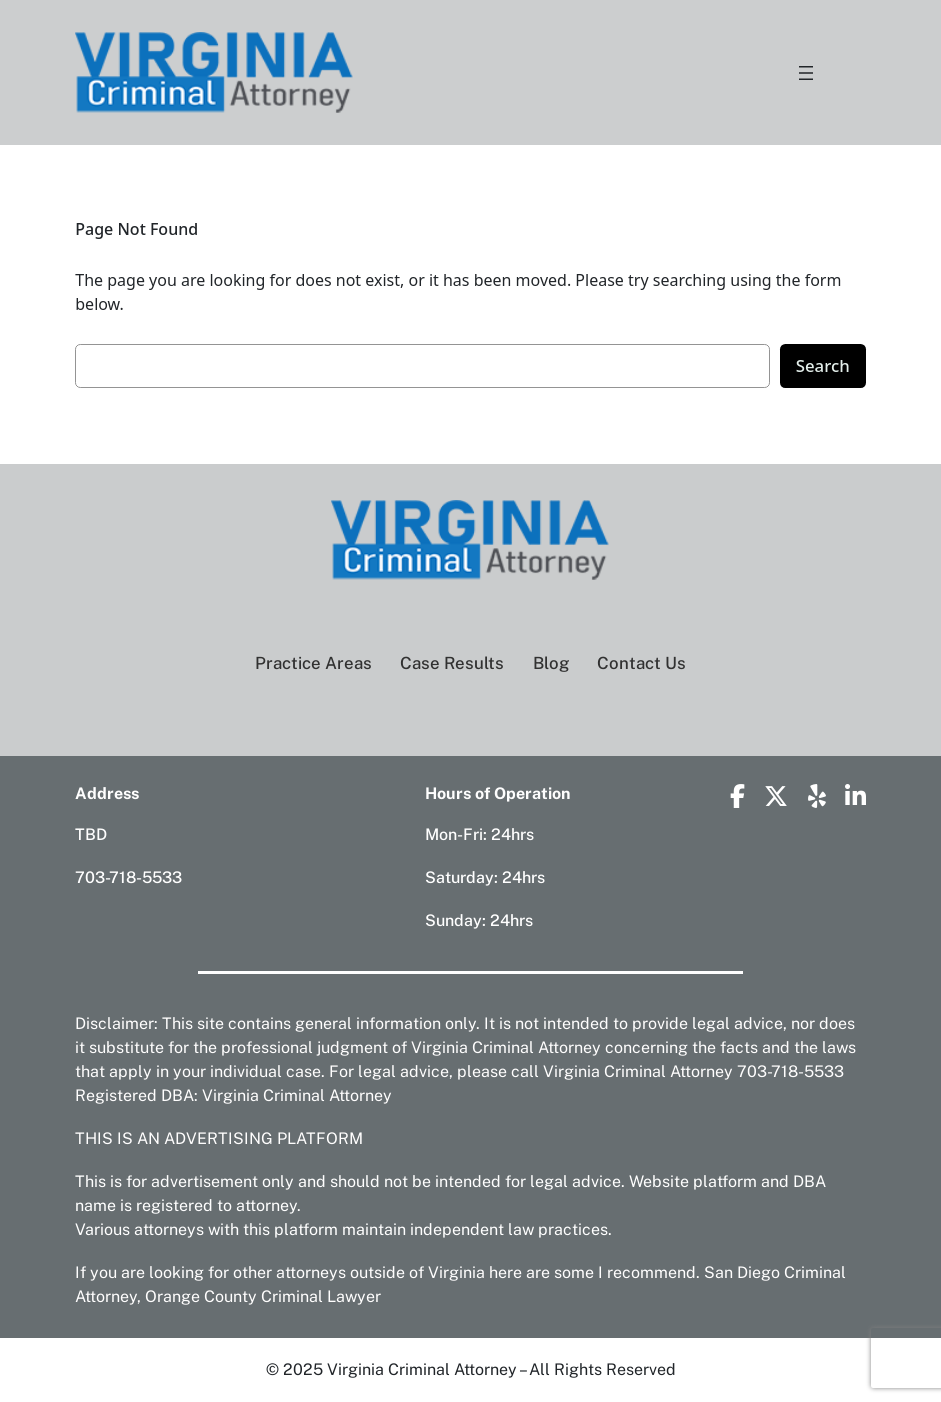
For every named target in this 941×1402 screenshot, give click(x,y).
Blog (551, 663)
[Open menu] (806, 73)
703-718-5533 (128, 877)
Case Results (452, 663)
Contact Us (641, 663)
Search (823, 365)
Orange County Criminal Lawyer (263, 1296)
